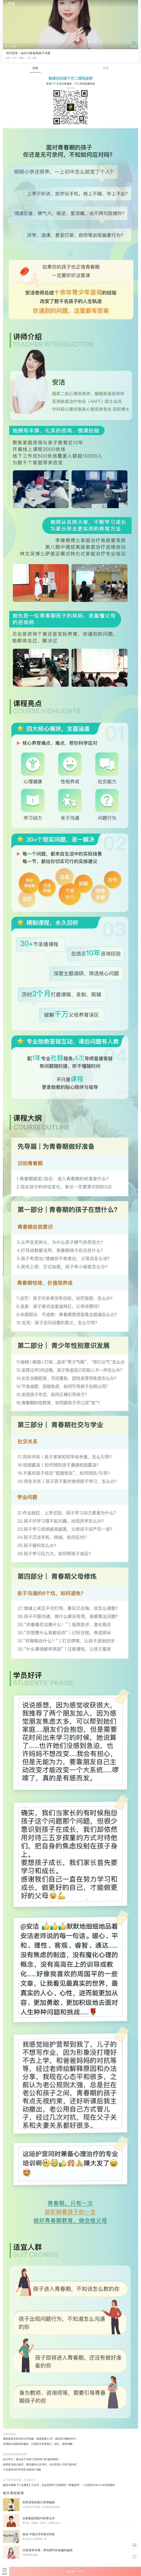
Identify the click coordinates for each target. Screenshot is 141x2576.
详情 (35, 68)
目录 (106, 68)
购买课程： (75, 2571)
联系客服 (134, 2545)
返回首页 (134, 2556)
